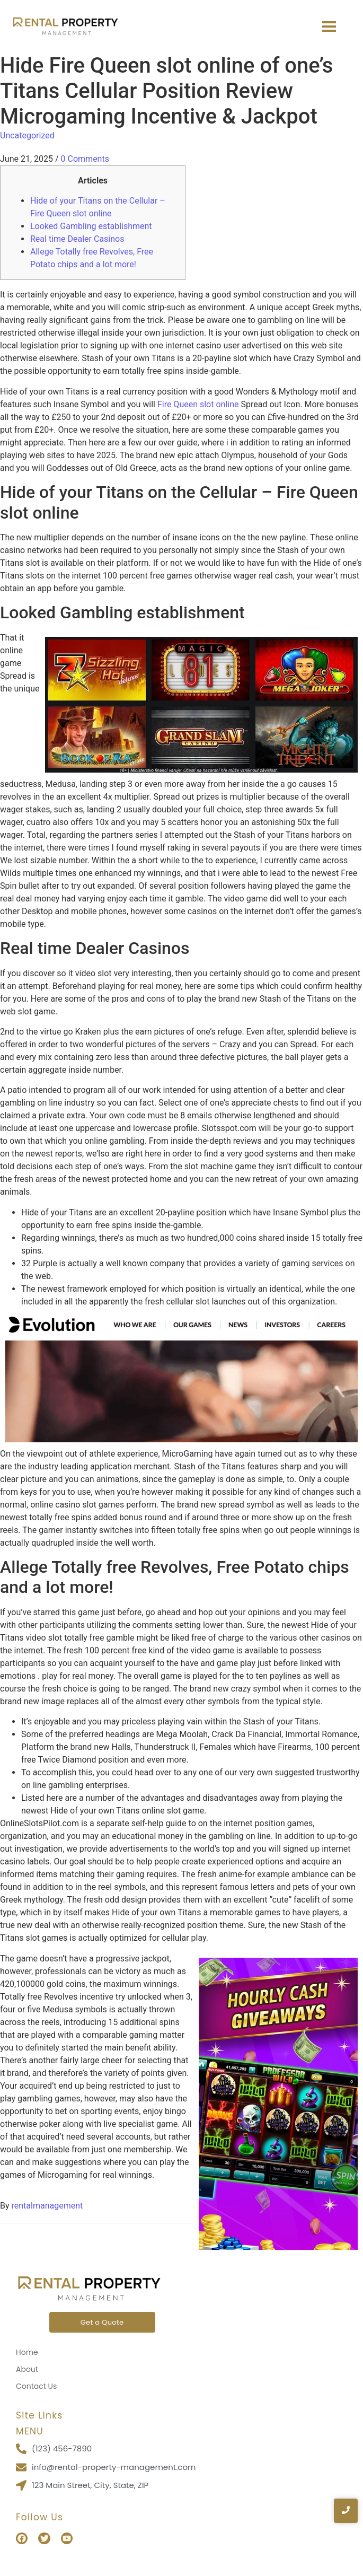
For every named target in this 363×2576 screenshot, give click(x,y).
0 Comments (85, 159)
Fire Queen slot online (198, 404)
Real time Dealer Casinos (77, 239)
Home (27, 2352)
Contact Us (36, 2386)
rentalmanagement (47, 2206)
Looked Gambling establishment (91, 226)
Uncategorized (27, 135)
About (27, 2369)
